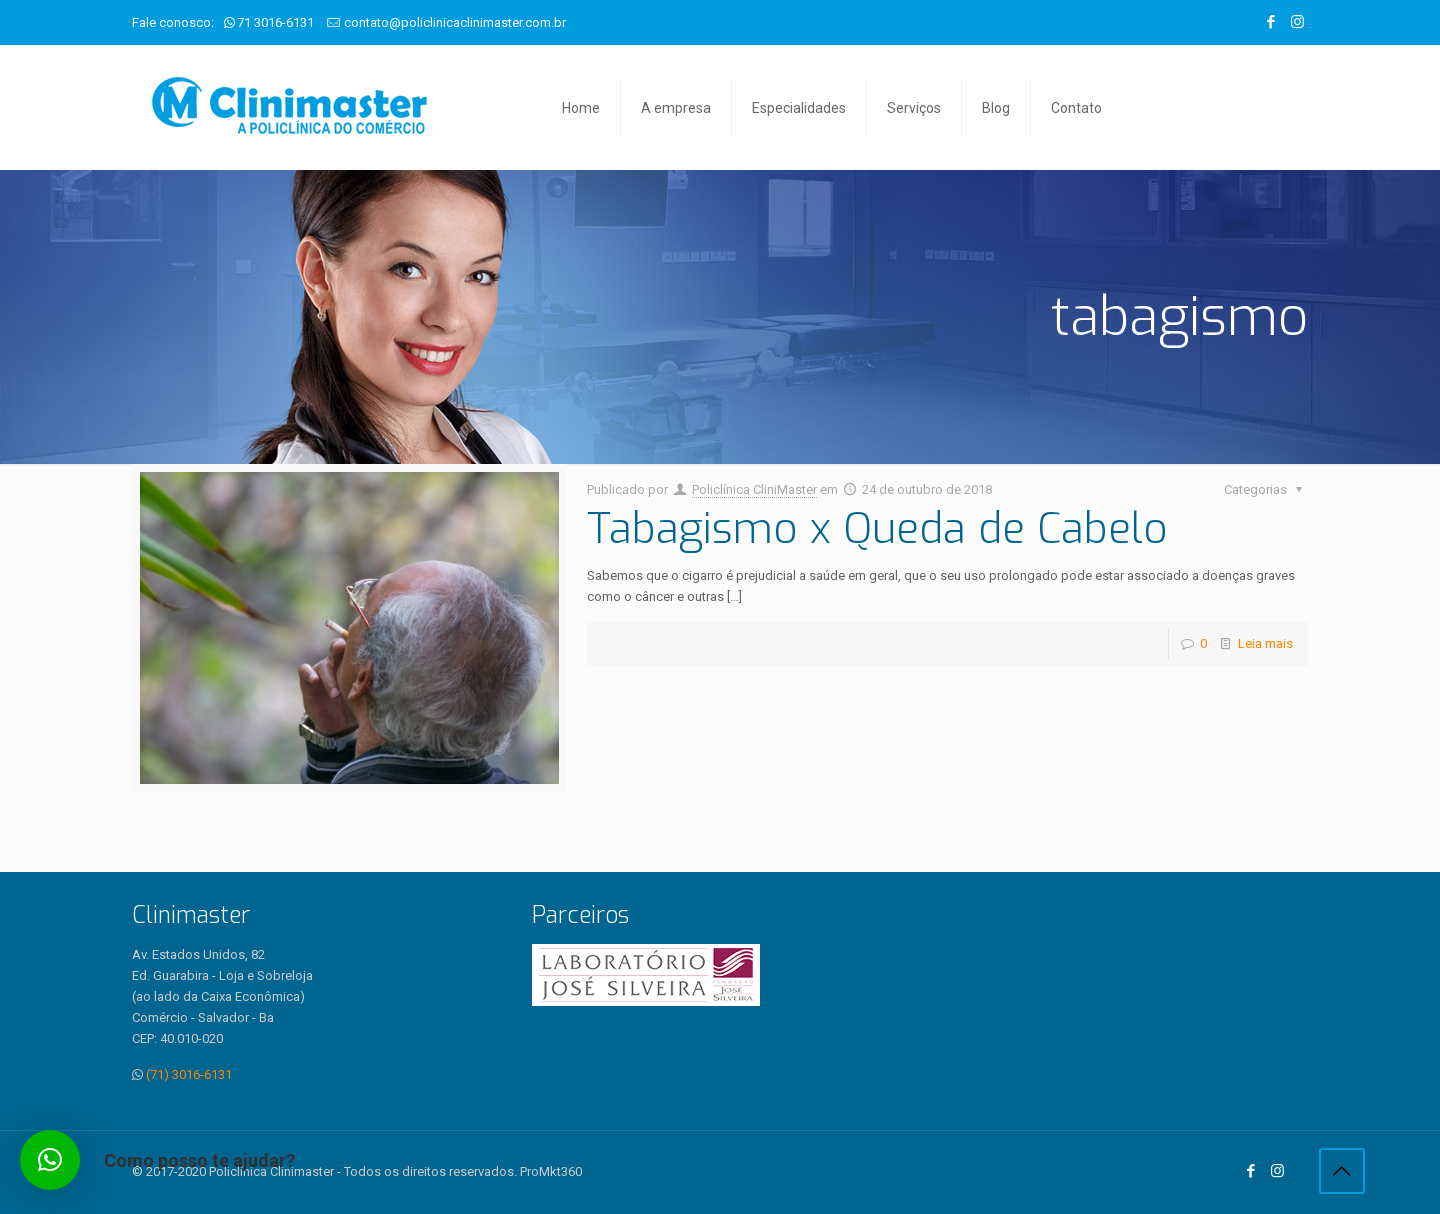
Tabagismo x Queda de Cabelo (877, 529)
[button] (50, 1160)
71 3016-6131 (275, 22)
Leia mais (1265, 643)
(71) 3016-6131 (189, 1074)
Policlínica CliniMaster (754, 489)
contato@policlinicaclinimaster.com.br (455, 22)
